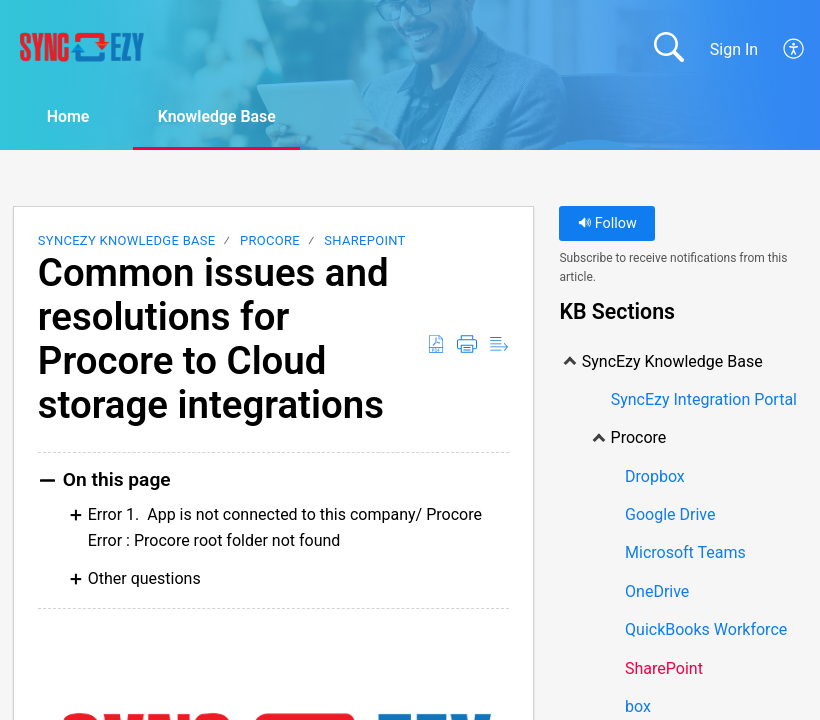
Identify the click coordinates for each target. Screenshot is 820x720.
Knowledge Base (220, 116)
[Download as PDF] (436, 345)
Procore (270, 240)
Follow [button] (607, 223)
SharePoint (364, 240)
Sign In (734, 49)
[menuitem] (794, 49)
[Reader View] (499, 345)
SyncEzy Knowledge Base (127, 240)
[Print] (467, 345)
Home (69, 116)
